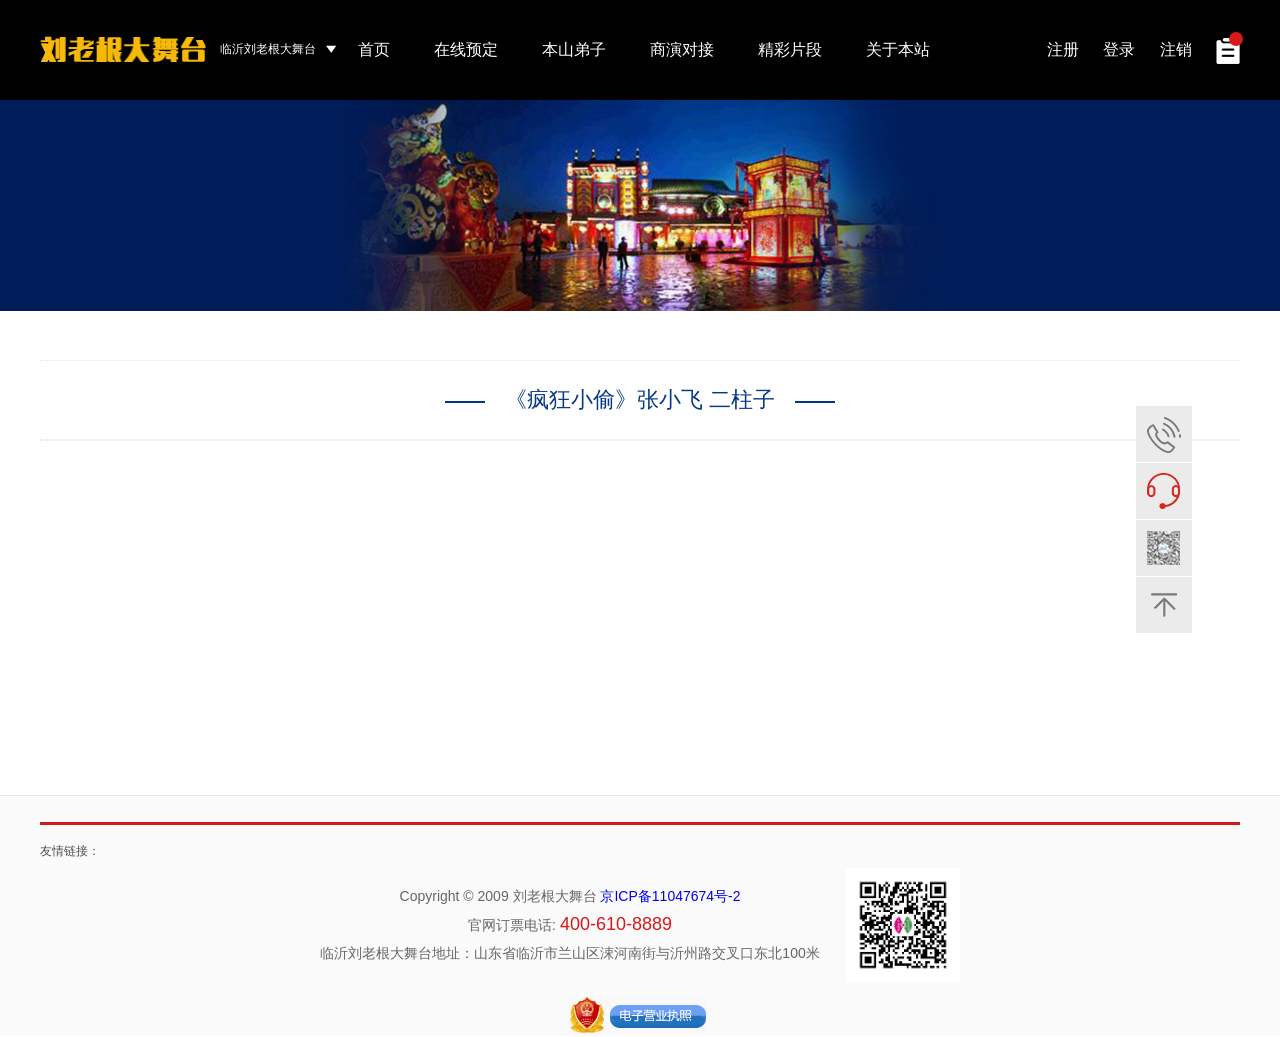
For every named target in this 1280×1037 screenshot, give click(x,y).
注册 (1063, 49)
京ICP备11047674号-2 (670, 897)
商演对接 (682, 49)
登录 (1119, 49)
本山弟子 (574, 49)
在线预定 (466, 49)
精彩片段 (790, 49)
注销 (1176, 49)
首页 (374, 49)
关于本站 (898, 49)
